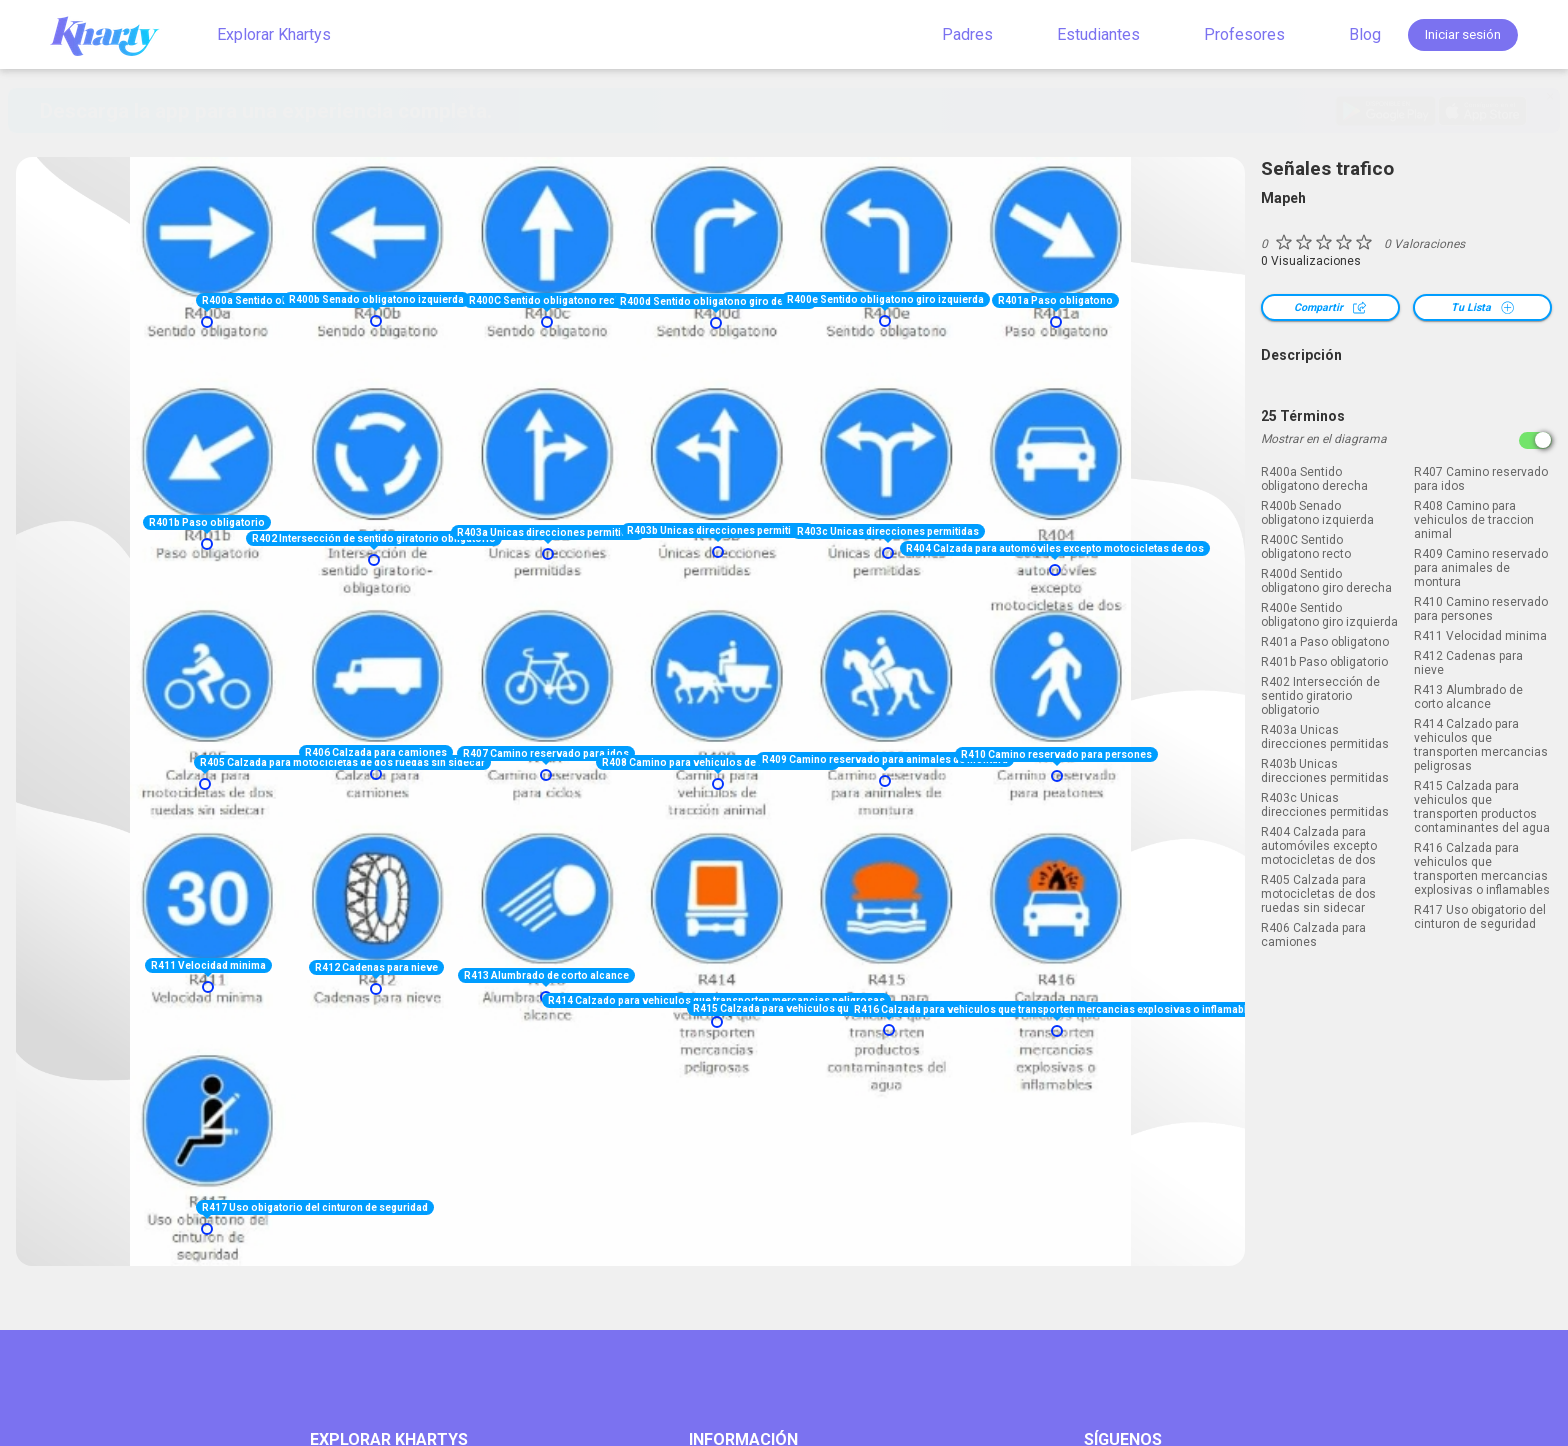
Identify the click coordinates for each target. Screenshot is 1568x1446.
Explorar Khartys (274, 34)
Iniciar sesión (1463, 34)
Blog (1365, 34)
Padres (967, 34)
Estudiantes (1098, 34)
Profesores (1244, 34)
